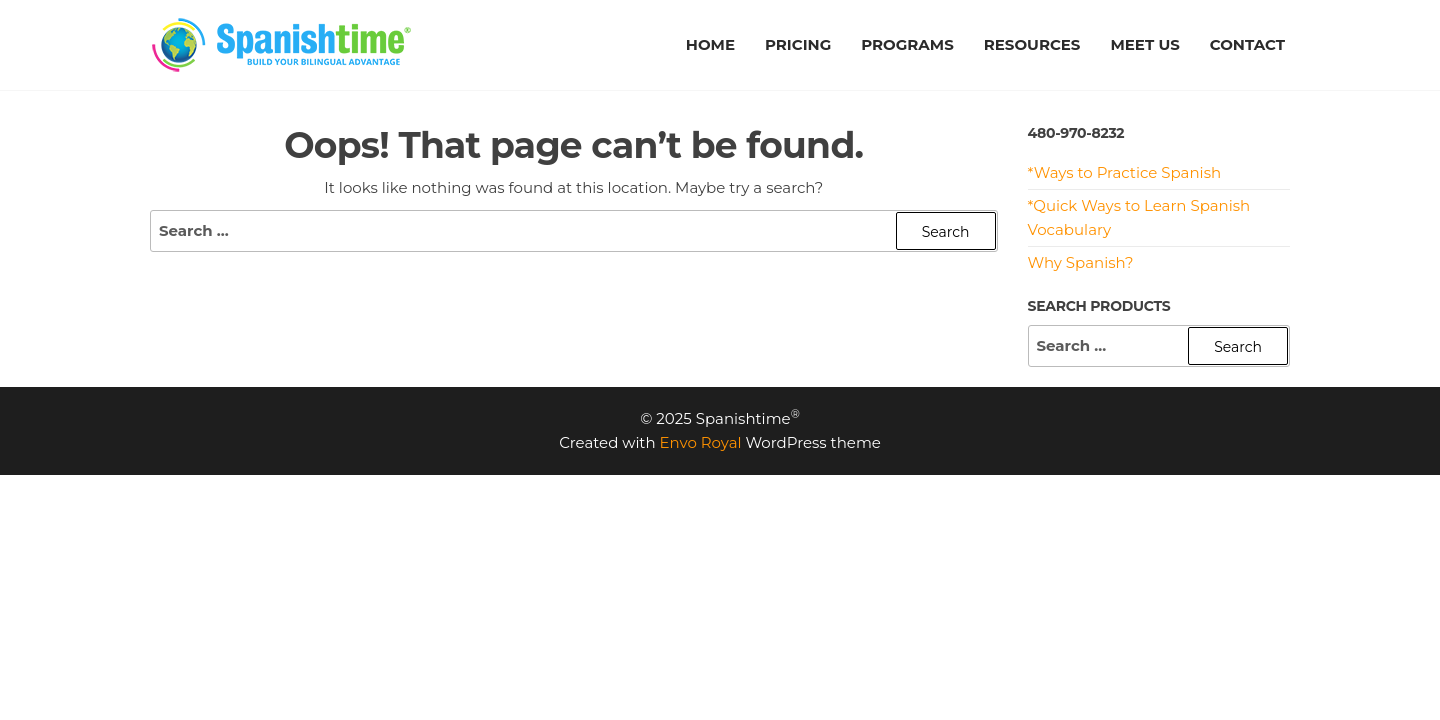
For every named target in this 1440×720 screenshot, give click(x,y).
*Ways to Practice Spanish (1125, 172)
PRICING (798, 44)
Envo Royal (701, 442)
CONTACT (1247, 44)
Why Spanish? (1081, 262)
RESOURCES (1032, 44)
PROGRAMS (907, 44)
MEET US (1144, 44)
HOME (710, 44)
